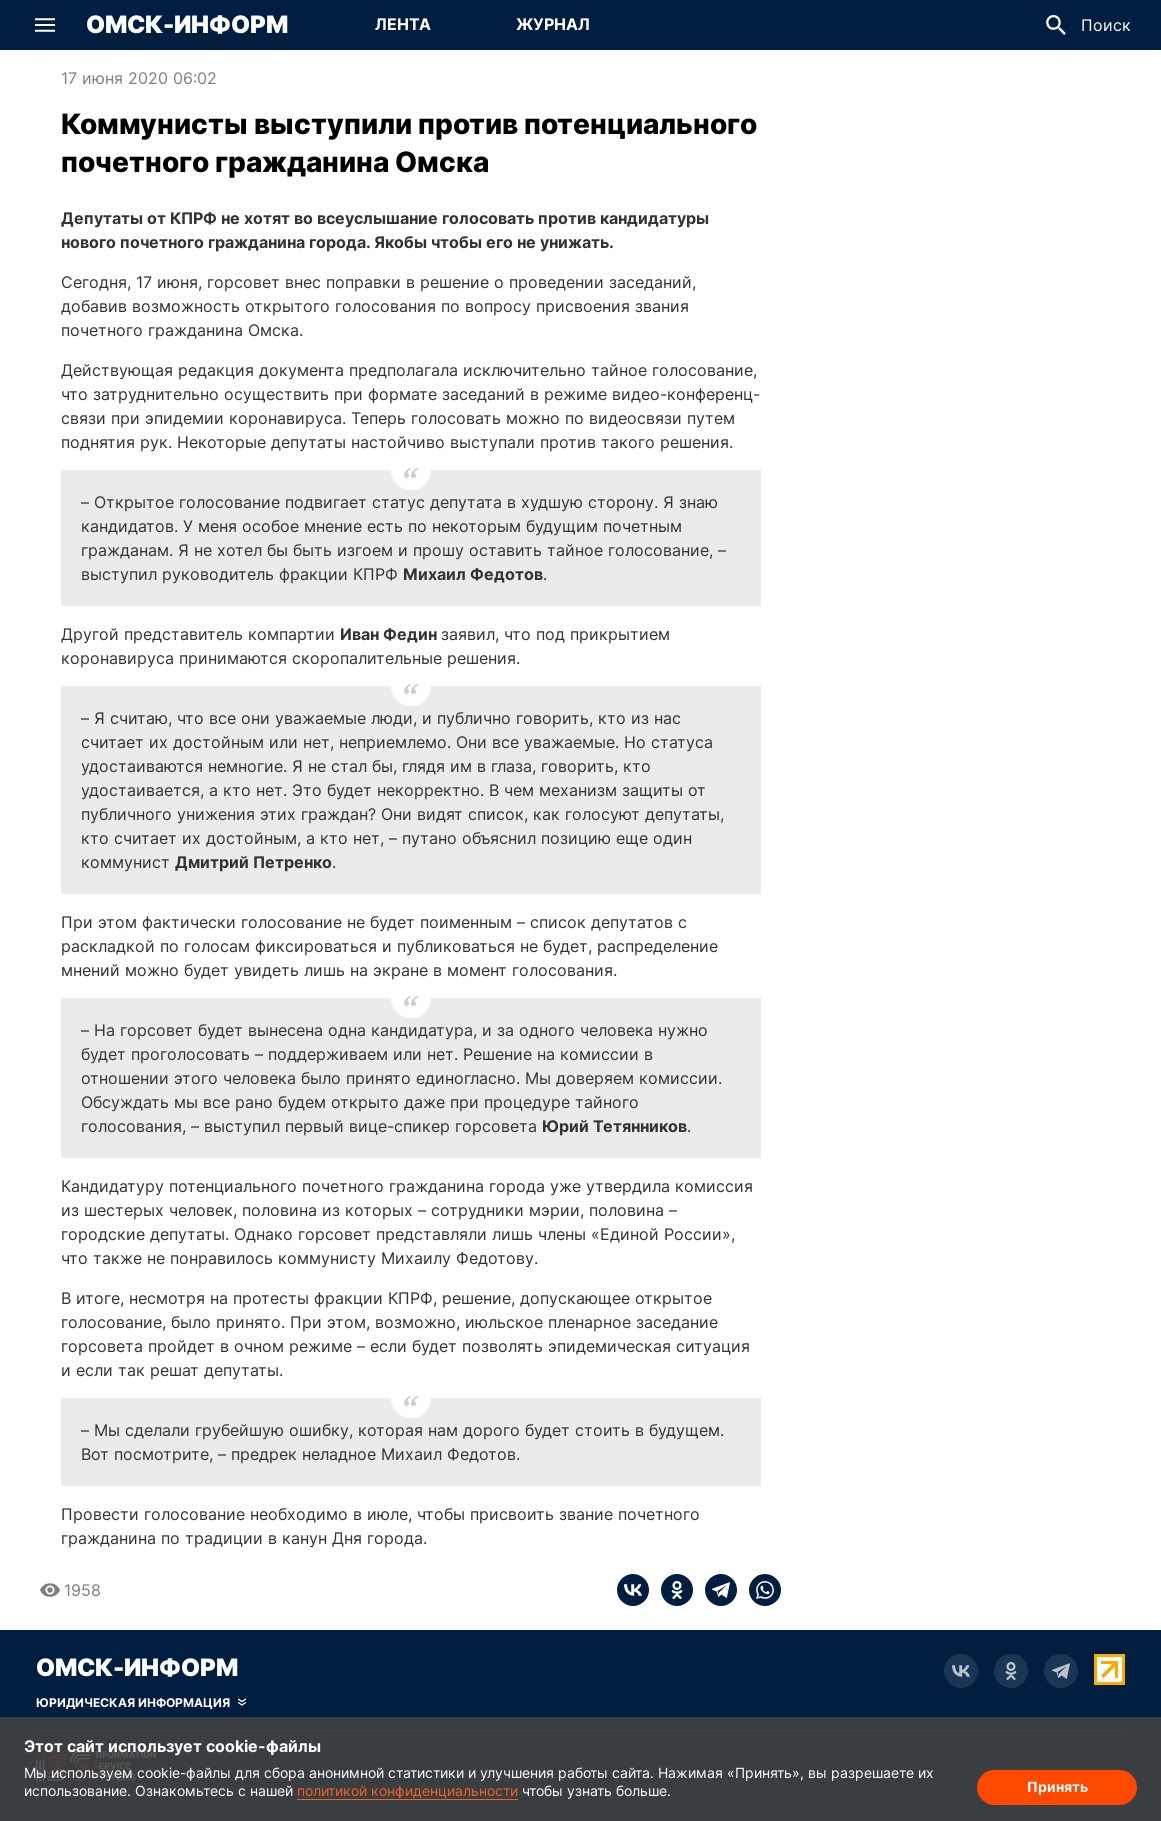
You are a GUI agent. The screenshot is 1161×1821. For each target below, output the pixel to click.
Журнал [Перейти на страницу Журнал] (553, 24)
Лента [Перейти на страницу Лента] (403, 24)
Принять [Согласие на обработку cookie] (1057, 1786)
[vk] (633, 1590)
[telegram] (715, 1590)
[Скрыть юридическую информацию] (141, 1703)
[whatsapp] (759, 1590)
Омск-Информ (187, 25)
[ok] (671, 1590)
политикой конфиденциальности (407, 1790)
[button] (45, 25)
